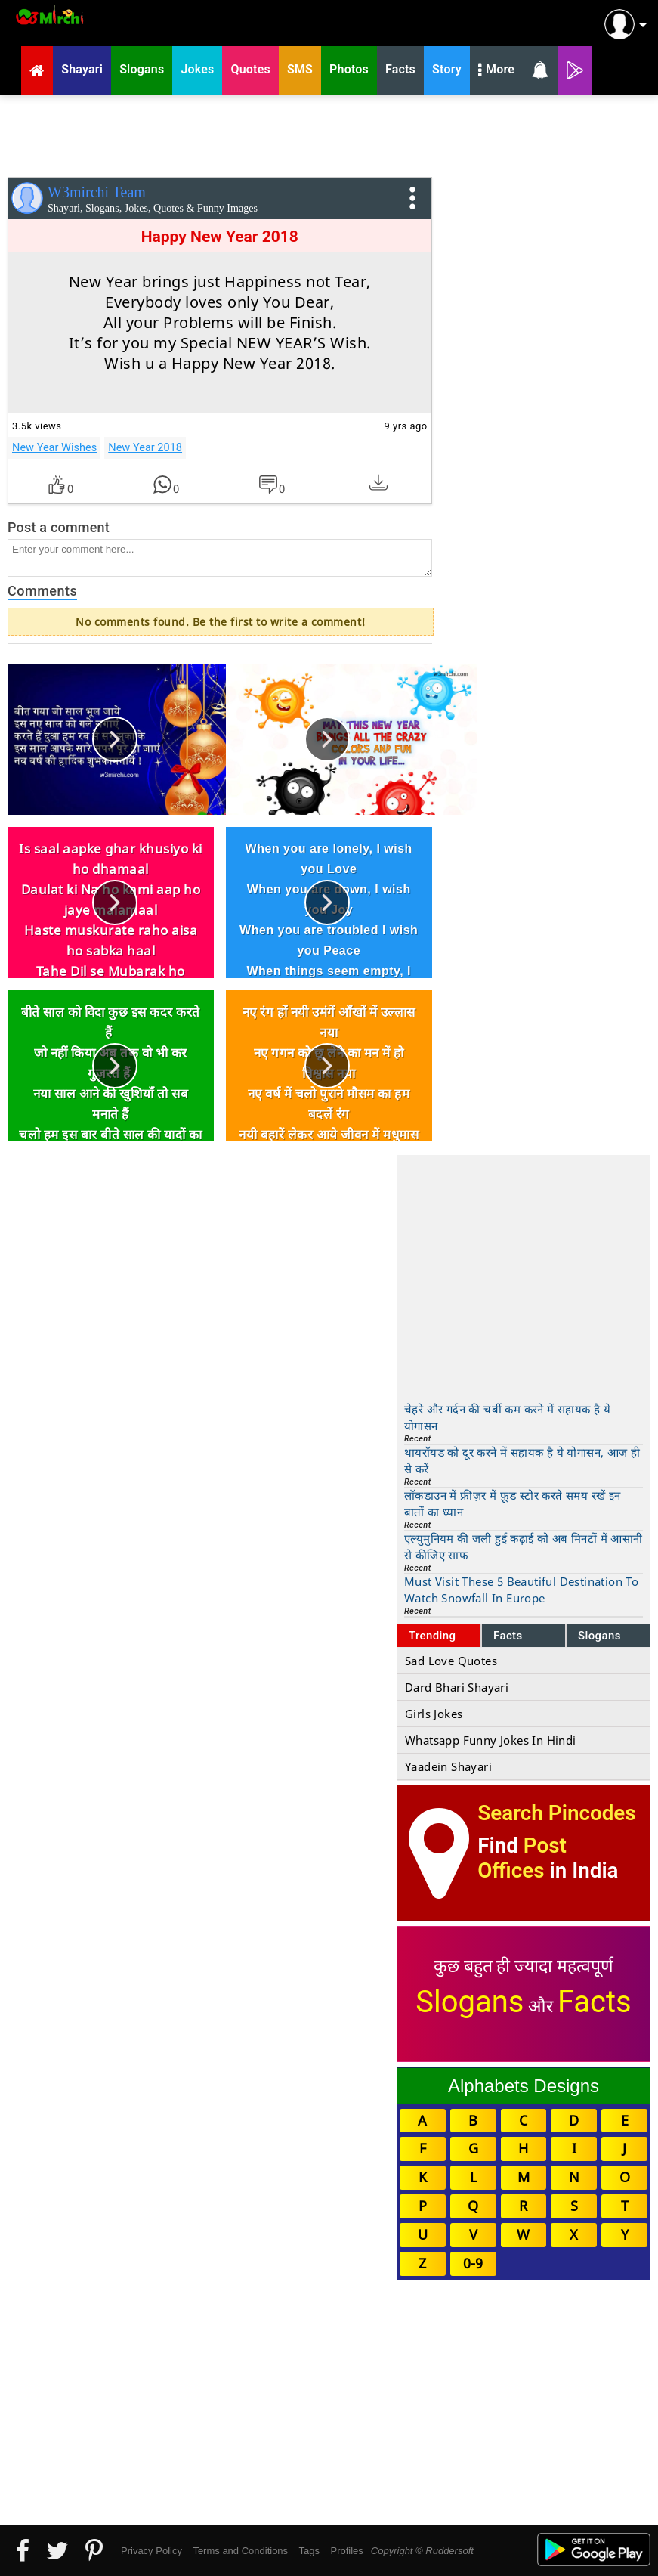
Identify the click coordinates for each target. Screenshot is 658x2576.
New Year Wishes (54, 447)
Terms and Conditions (240, 2550)
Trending (432, 1636)
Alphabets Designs (523, 2086)
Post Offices (522, 1858)
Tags (309, 2550)
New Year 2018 (145, 447)
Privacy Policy (151, 2550)
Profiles (346, 2550)
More (496, 71)
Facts (508, 1636)
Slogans (599, 1636)
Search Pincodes (556, 1812)
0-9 (473, 2263)
